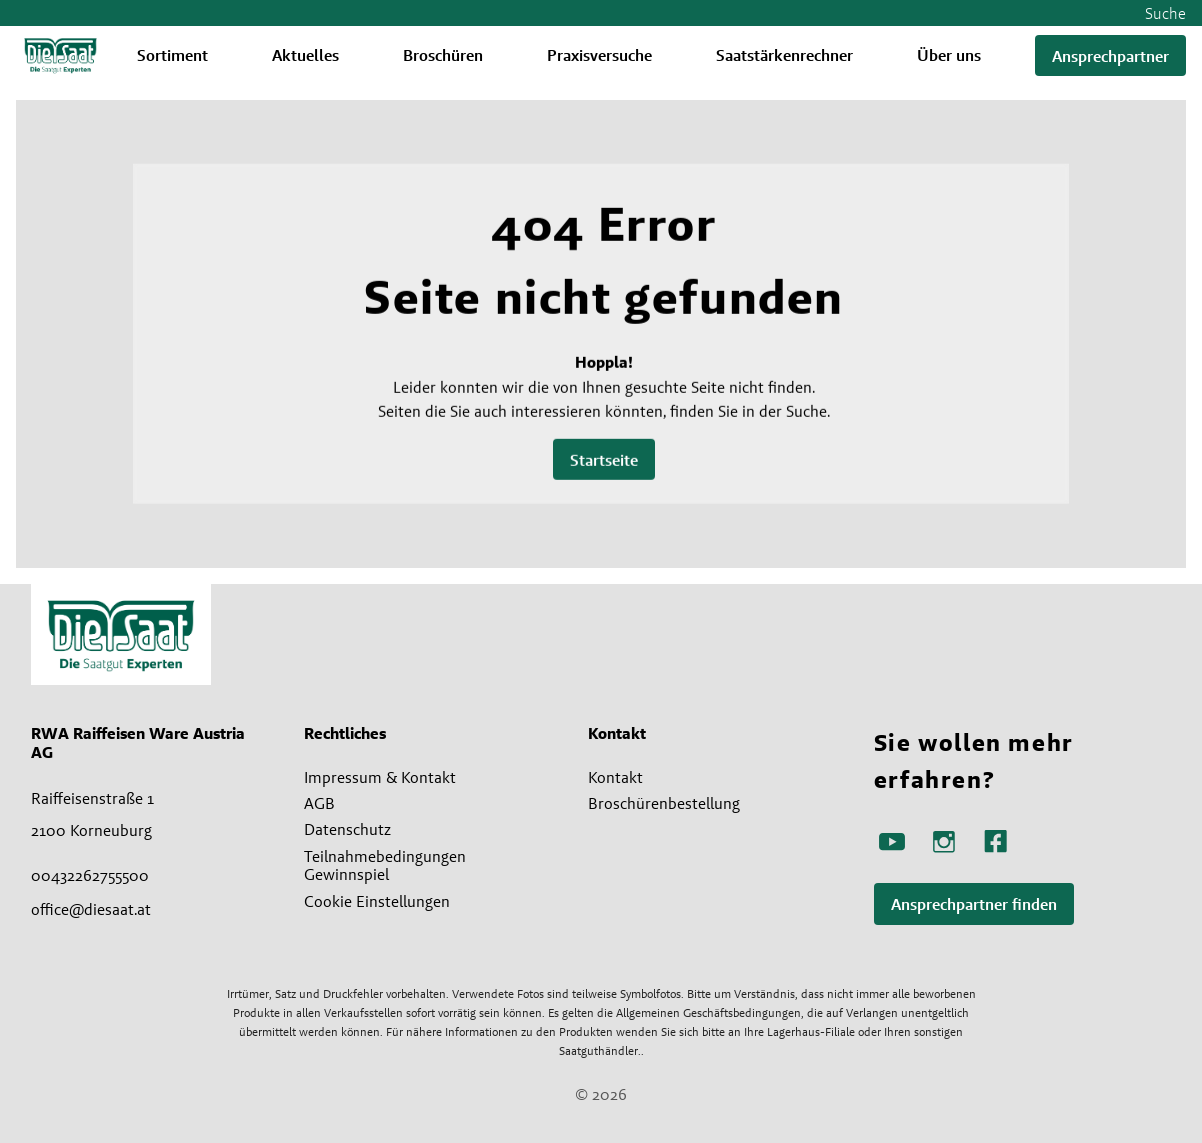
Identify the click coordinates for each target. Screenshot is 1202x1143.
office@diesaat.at (91, 909)
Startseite (604, 460)
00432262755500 (90, 875)
